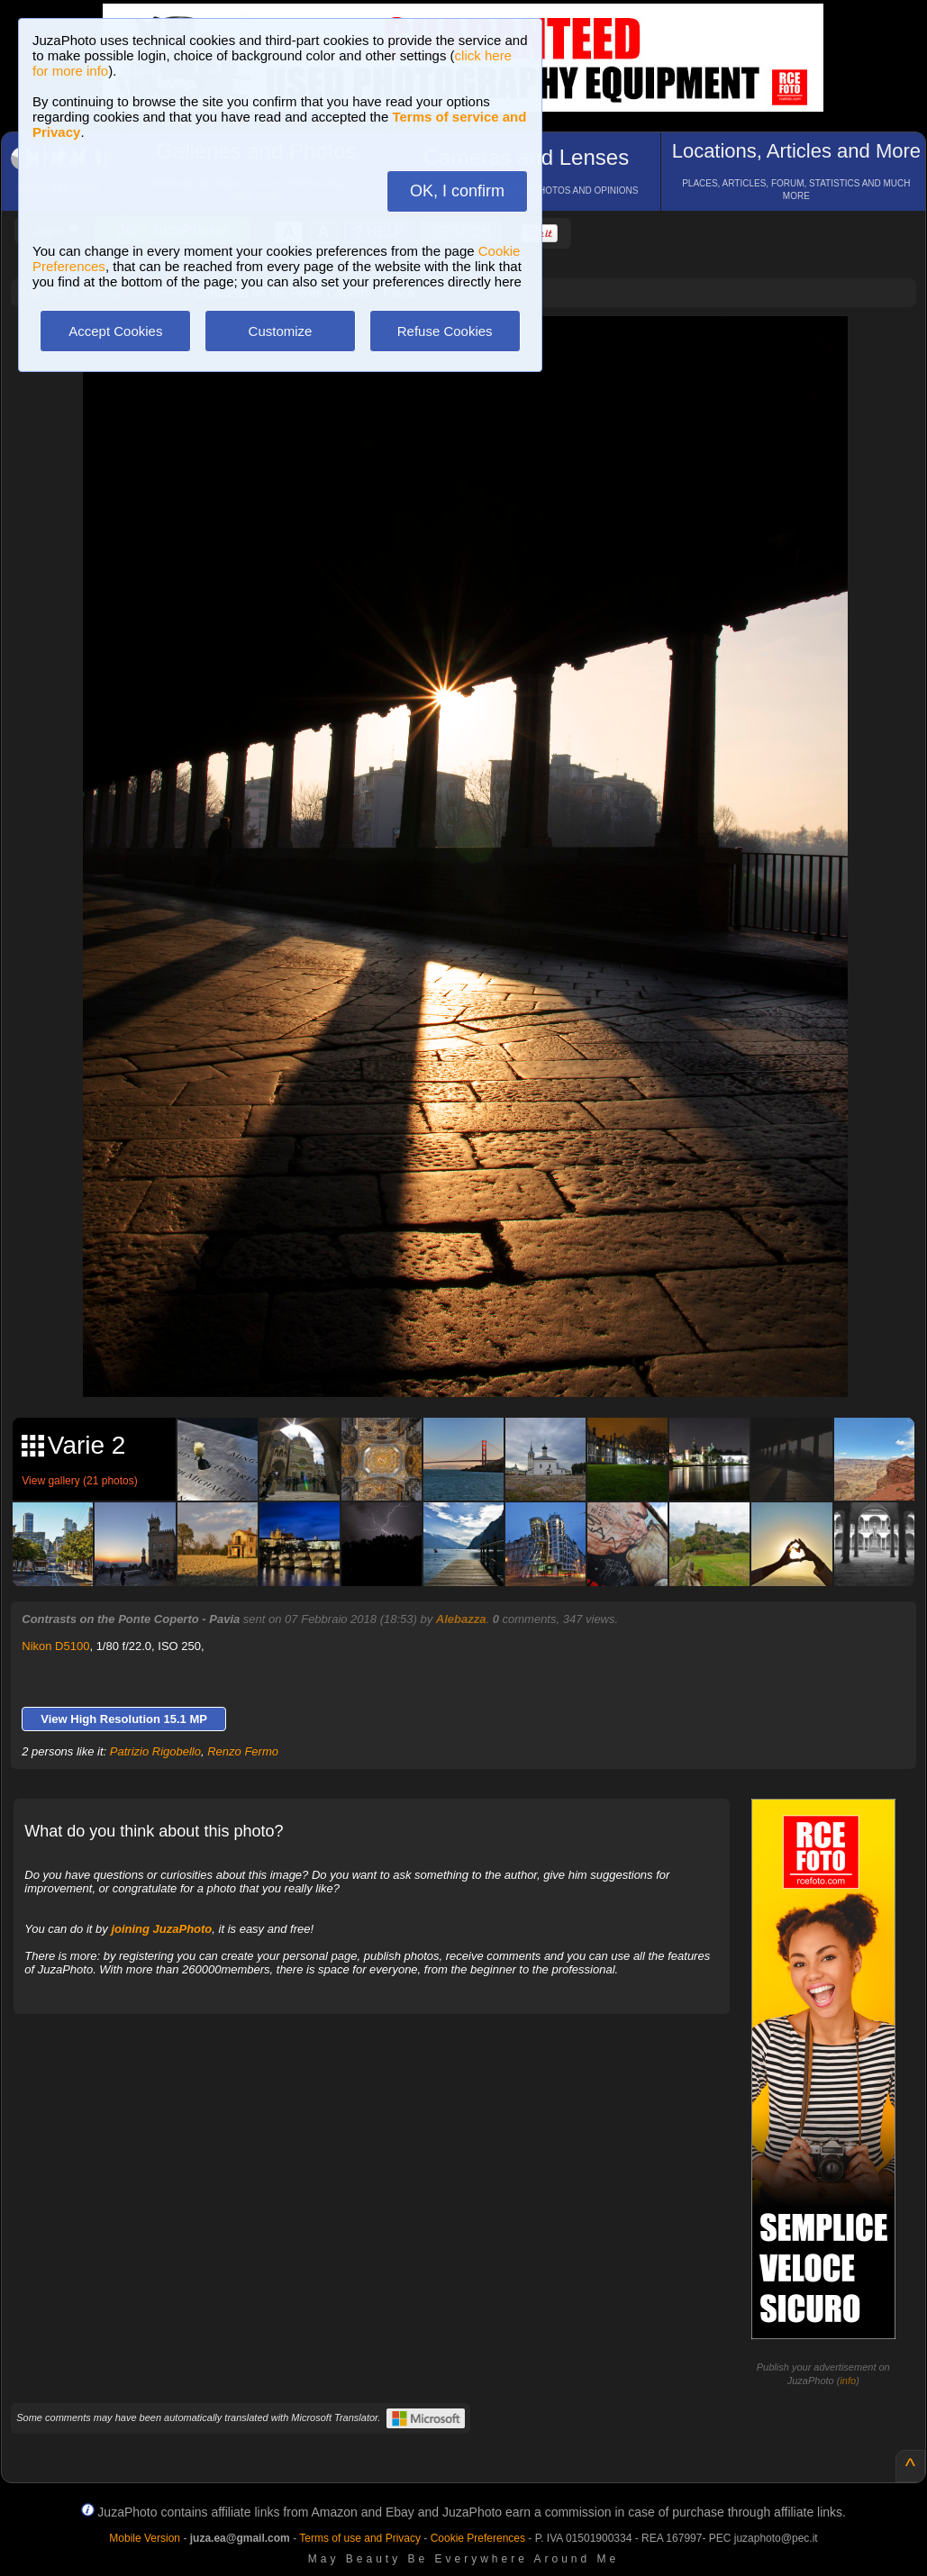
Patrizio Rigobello (155, 1751)
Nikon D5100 (55, 1646)
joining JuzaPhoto (161, 1929)
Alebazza (461, 1619)
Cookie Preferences (478, 2538)
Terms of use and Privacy (360, 2538)
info (848, 2380)
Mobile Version (144, 2538)
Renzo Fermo (242, 1751)
